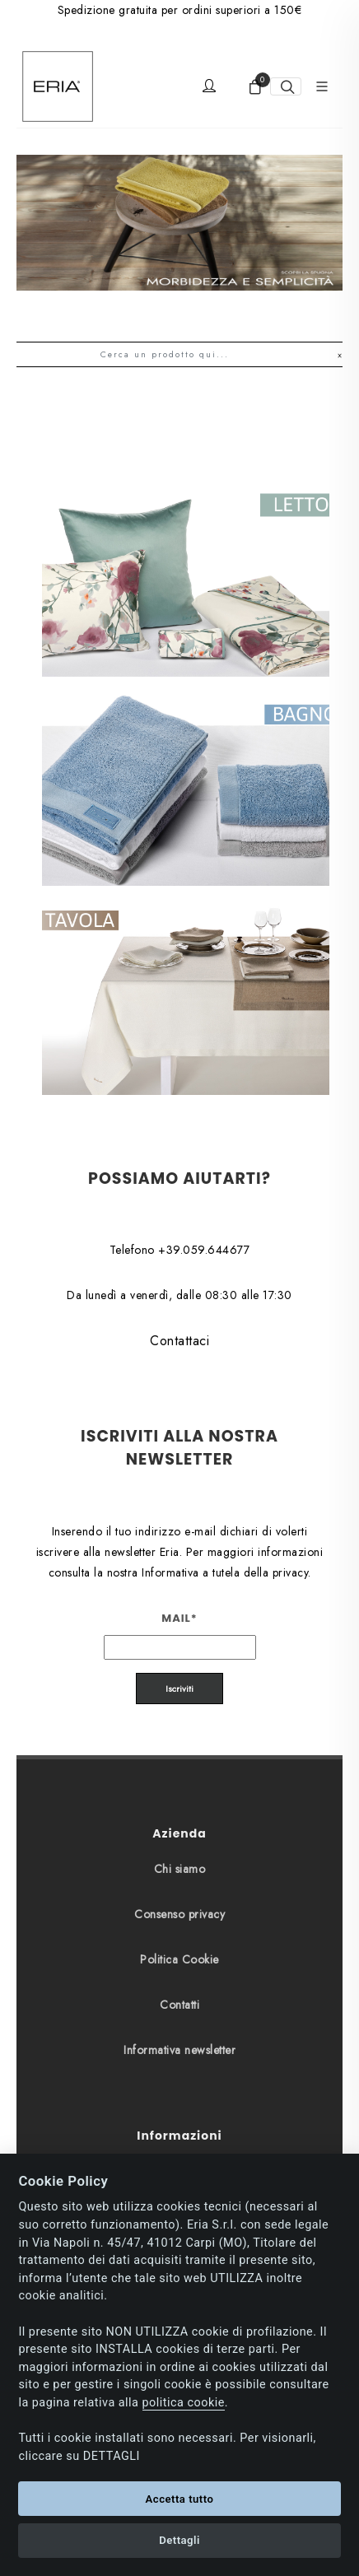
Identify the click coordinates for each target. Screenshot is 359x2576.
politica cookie (183, 2403)
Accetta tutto (180, 2499)
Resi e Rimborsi (179, 2125)
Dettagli (179, 2540)
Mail (179, 1482)
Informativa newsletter (179, 1914)
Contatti (179, 1869)
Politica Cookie (179, 1823)
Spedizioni (179, 2080)
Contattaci (179, 1204)
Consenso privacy (179, 1778)
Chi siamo (180, 1733)
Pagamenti (179, 2035)
